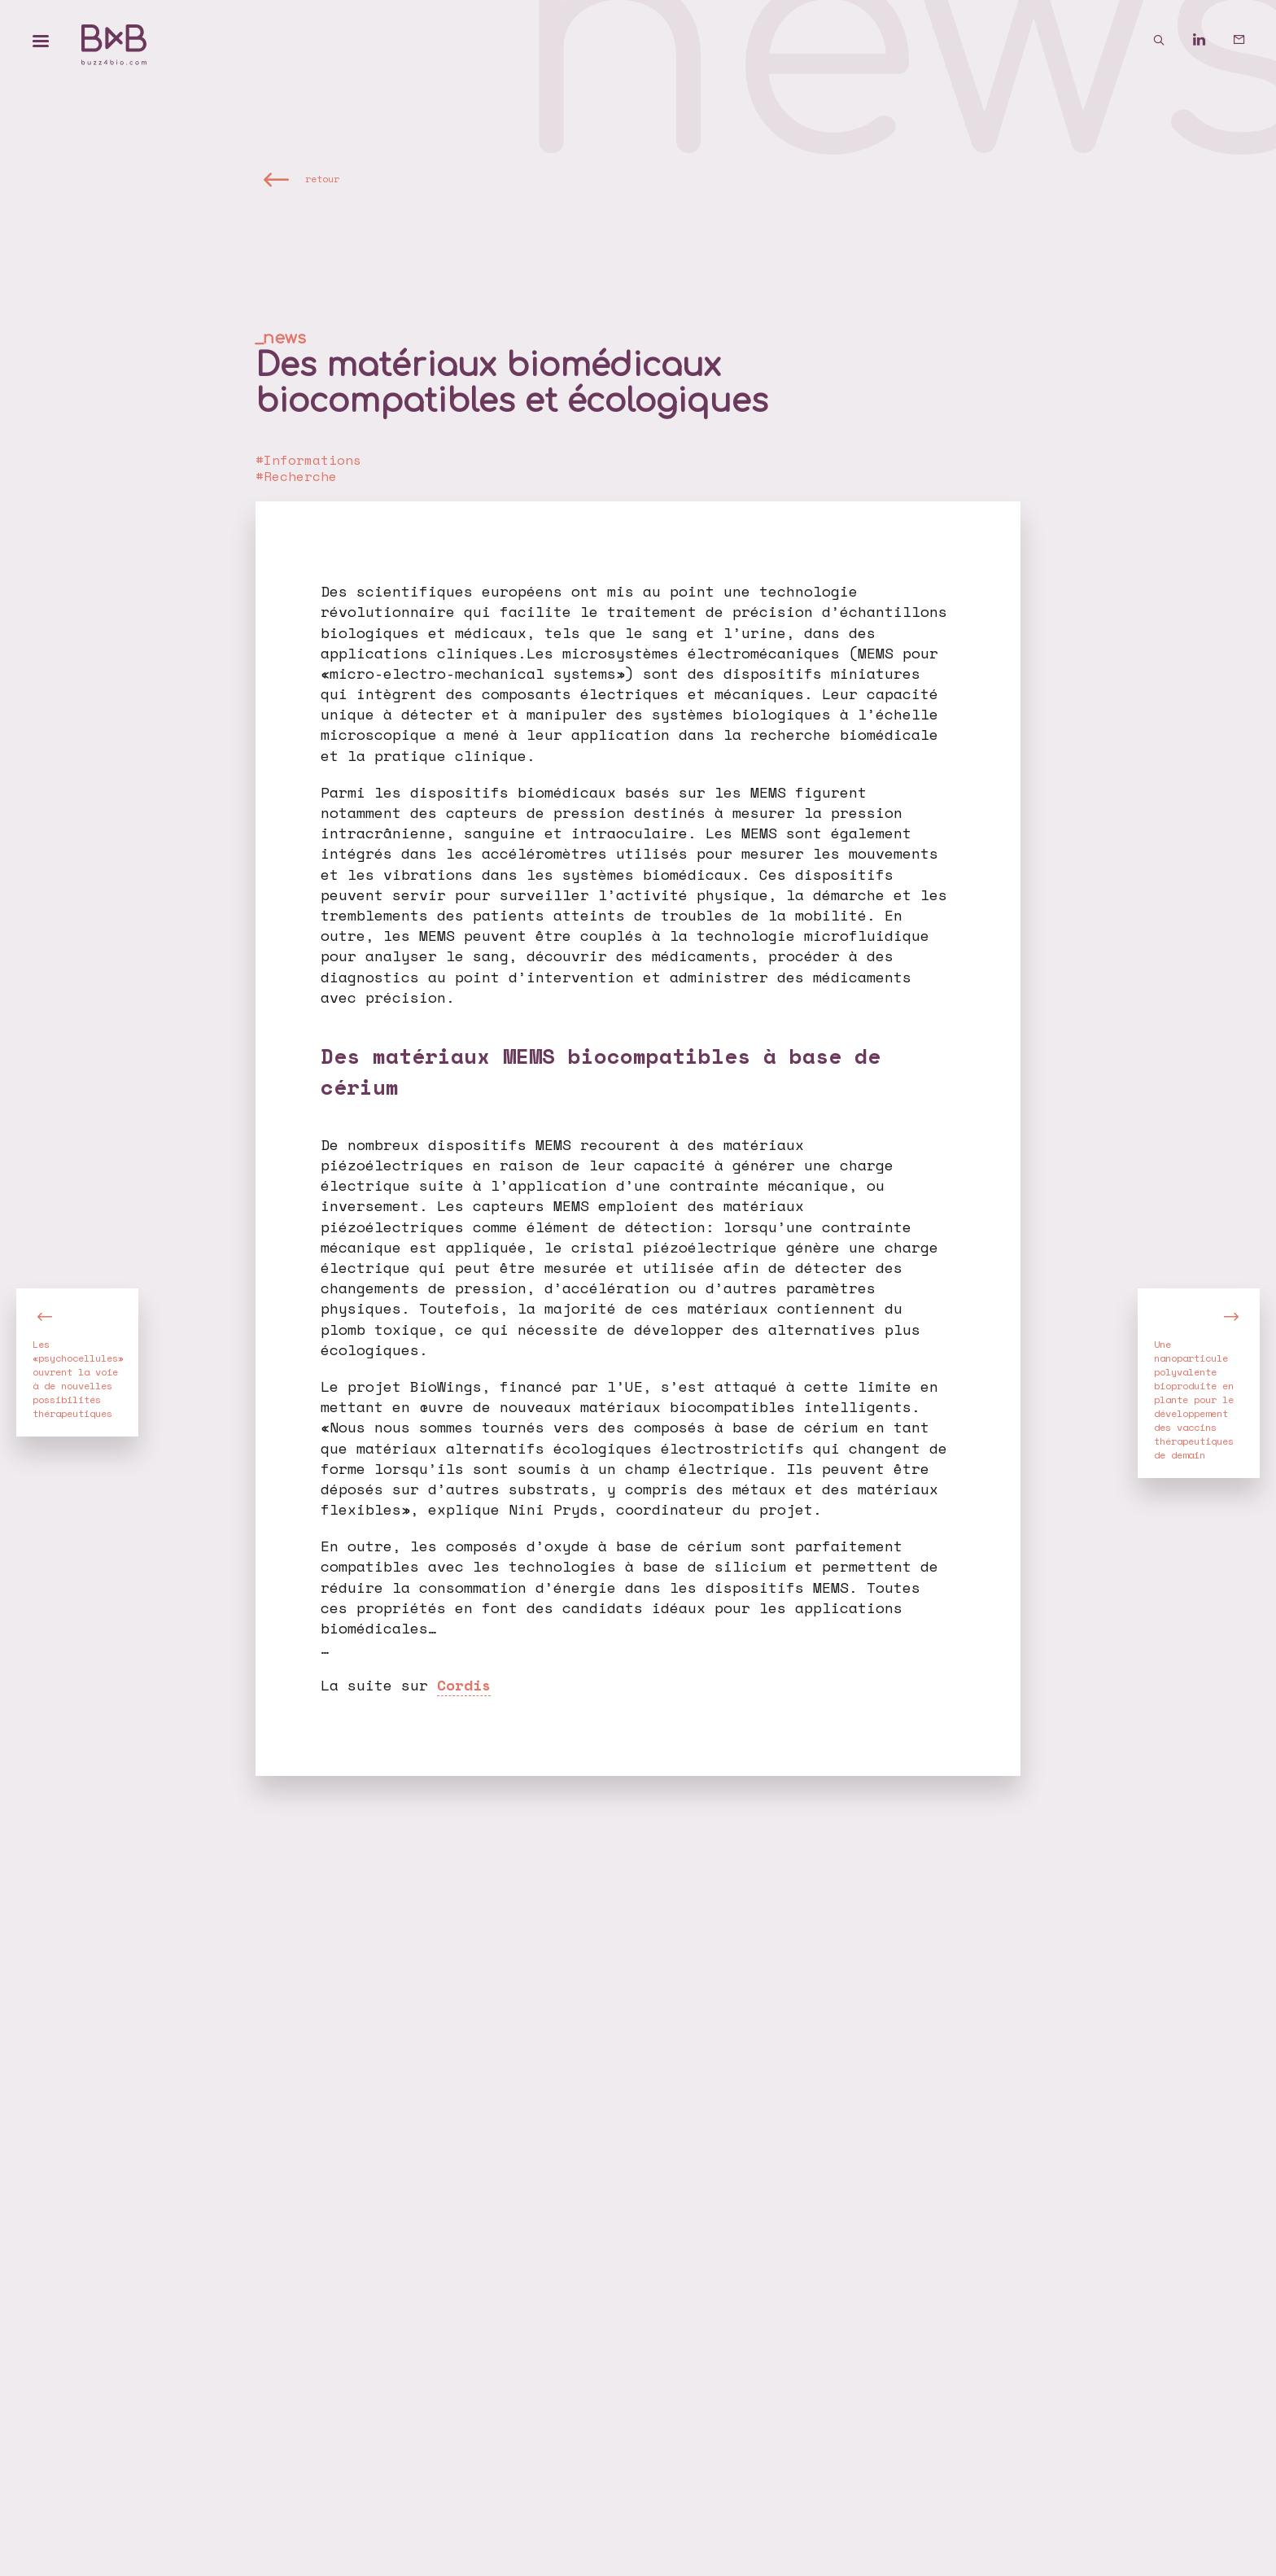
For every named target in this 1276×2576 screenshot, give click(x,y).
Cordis (464, 1684)
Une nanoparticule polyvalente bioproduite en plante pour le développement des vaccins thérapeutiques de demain (1194, 1399)
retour (322, 179)
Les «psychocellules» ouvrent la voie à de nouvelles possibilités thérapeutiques (78, 1378)
